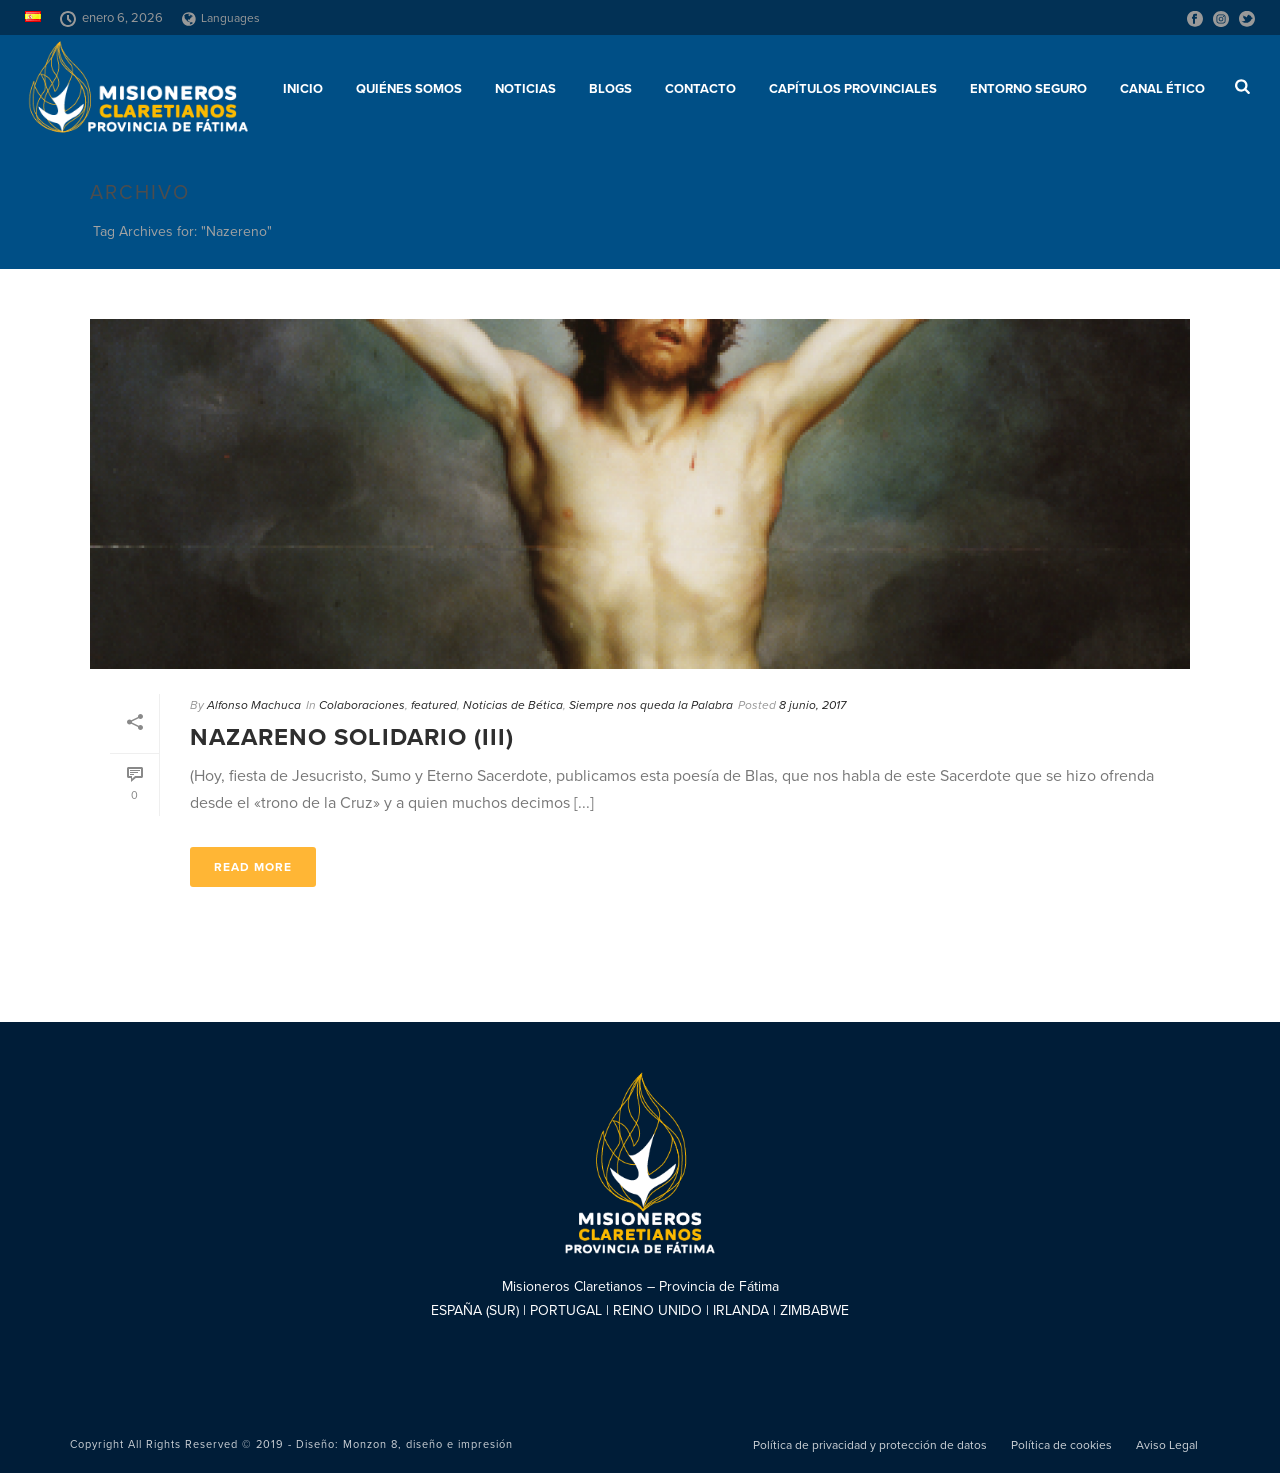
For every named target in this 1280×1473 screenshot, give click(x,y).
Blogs (610, 89)
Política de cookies (1061, 1445)
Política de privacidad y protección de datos (870, 1445)
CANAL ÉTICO (1162, 89)
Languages (221, 18)
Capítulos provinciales (853, 89)
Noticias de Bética (513, 705)
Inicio (303, 89)
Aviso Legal (1167, 1445)
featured (434, 705)
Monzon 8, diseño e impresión (428, 1444)
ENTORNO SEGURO (1028, 89)
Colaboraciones (362, 705)
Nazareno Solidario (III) (352, 737)
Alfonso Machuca (254, 705)
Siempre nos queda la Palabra (651, 705)
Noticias (525, 89)
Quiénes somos (409, 89)
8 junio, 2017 (812, 705)
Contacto (700, 89)
